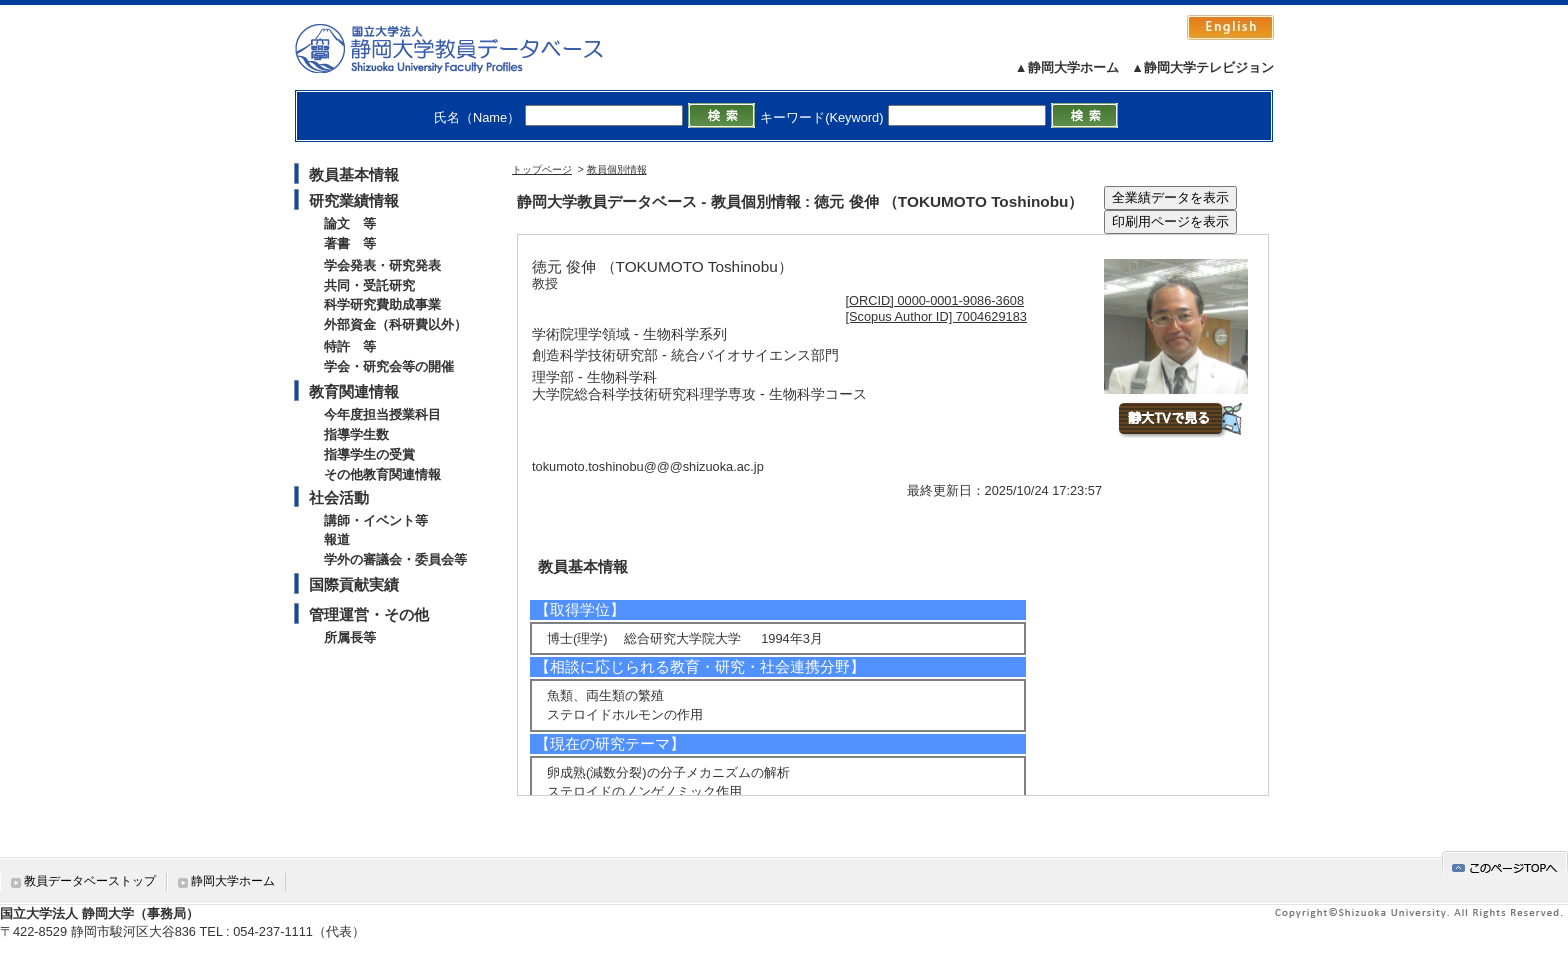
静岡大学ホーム (233, 881)
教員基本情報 (354, 174)
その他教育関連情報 (382, 474)
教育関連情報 (354, 391)
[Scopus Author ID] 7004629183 (936, 316)
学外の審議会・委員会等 (395, 559)
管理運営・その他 (369, 614)
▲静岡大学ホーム (1067, 67)
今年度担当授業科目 (382, 414)
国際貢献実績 (354, 584)
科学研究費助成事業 (382, 304)
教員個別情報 (617, 169)
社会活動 (339, 497)
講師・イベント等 (376, 520)
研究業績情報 (354, 200)
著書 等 (350, 243)
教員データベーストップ (90, 881)
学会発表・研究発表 (382, 265)
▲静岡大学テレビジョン (1202, 67)
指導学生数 (356, 434)
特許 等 (350, 346)
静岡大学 (469, 48)
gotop (1505, 864)
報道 (337, 539)
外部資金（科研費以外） (395, 324)
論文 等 (350, 223)
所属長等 (350, 637)
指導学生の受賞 (369, 454)
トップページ (542, 169)
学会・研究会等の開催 (389, 366)
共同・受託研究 (369, 285)
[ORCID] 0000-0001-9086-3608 (935, 300)
